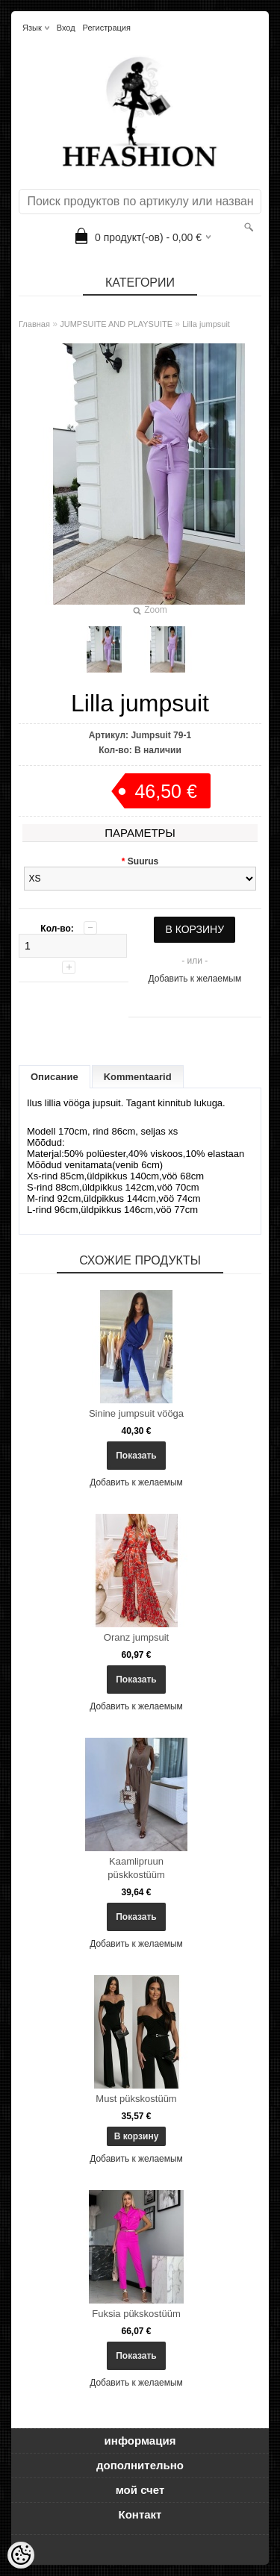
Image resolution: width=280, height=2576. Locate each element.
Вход (66, 27)
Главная (34, 323)
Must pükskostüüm (136, 2098)
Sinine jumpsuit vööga (136, 1413)
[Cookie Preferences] (20, 2555)
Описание (54, 1076)
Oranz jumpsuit (136, 1637)
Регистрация (107, 27)
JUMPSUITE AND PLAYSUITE (116, 323)
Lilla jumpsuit (206, 323)
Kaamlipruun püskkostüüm (136, 1868)
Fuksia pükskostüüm (136, 2313)
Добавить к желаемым (194, 978)
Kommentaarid (138, 1076)
